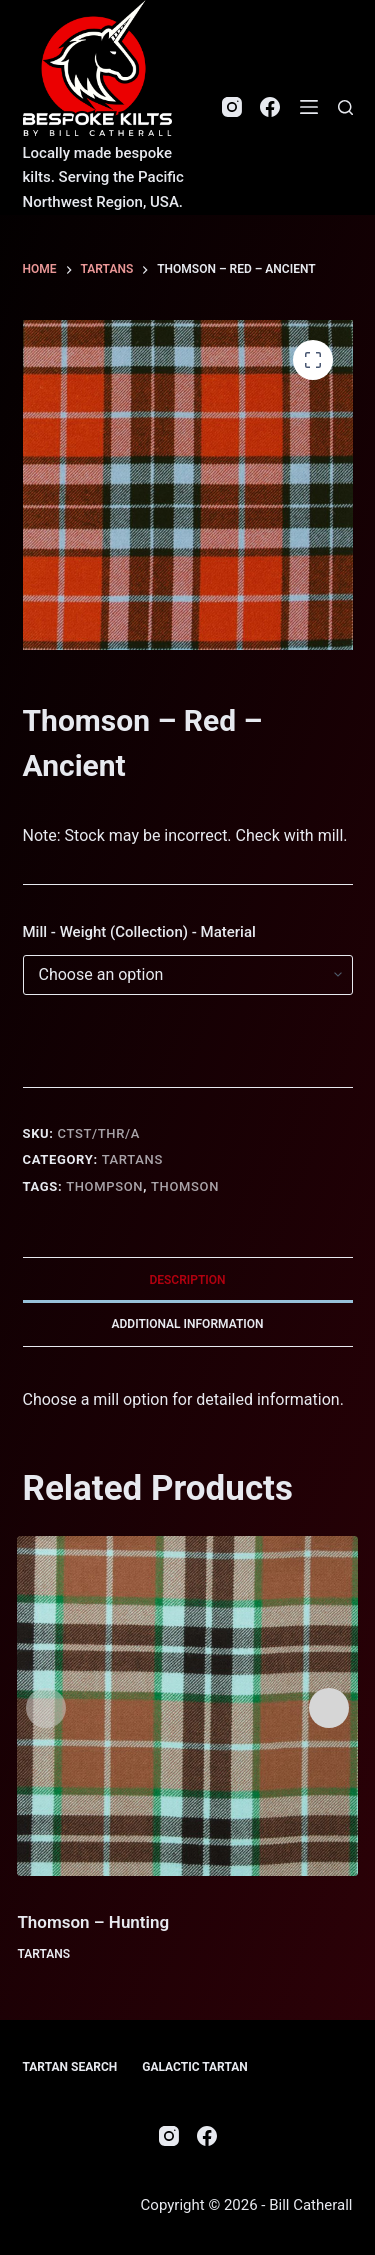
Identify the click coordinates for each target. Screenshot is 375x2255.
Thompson (104, 1186)
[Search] (345, 107)
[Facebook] (270, 107)
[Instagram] (232, 107)
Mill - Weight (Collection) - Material (139, 932)
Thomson (185, 1186)
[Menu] (309, 107)
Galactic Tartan (195, 2067)
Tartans (132, 1159)
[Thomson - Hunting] (187, 1706)
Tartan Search (70, 2067)
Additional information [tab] (187, 1324)
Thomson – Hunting (93, 1922)
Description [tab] (187, 1280)
